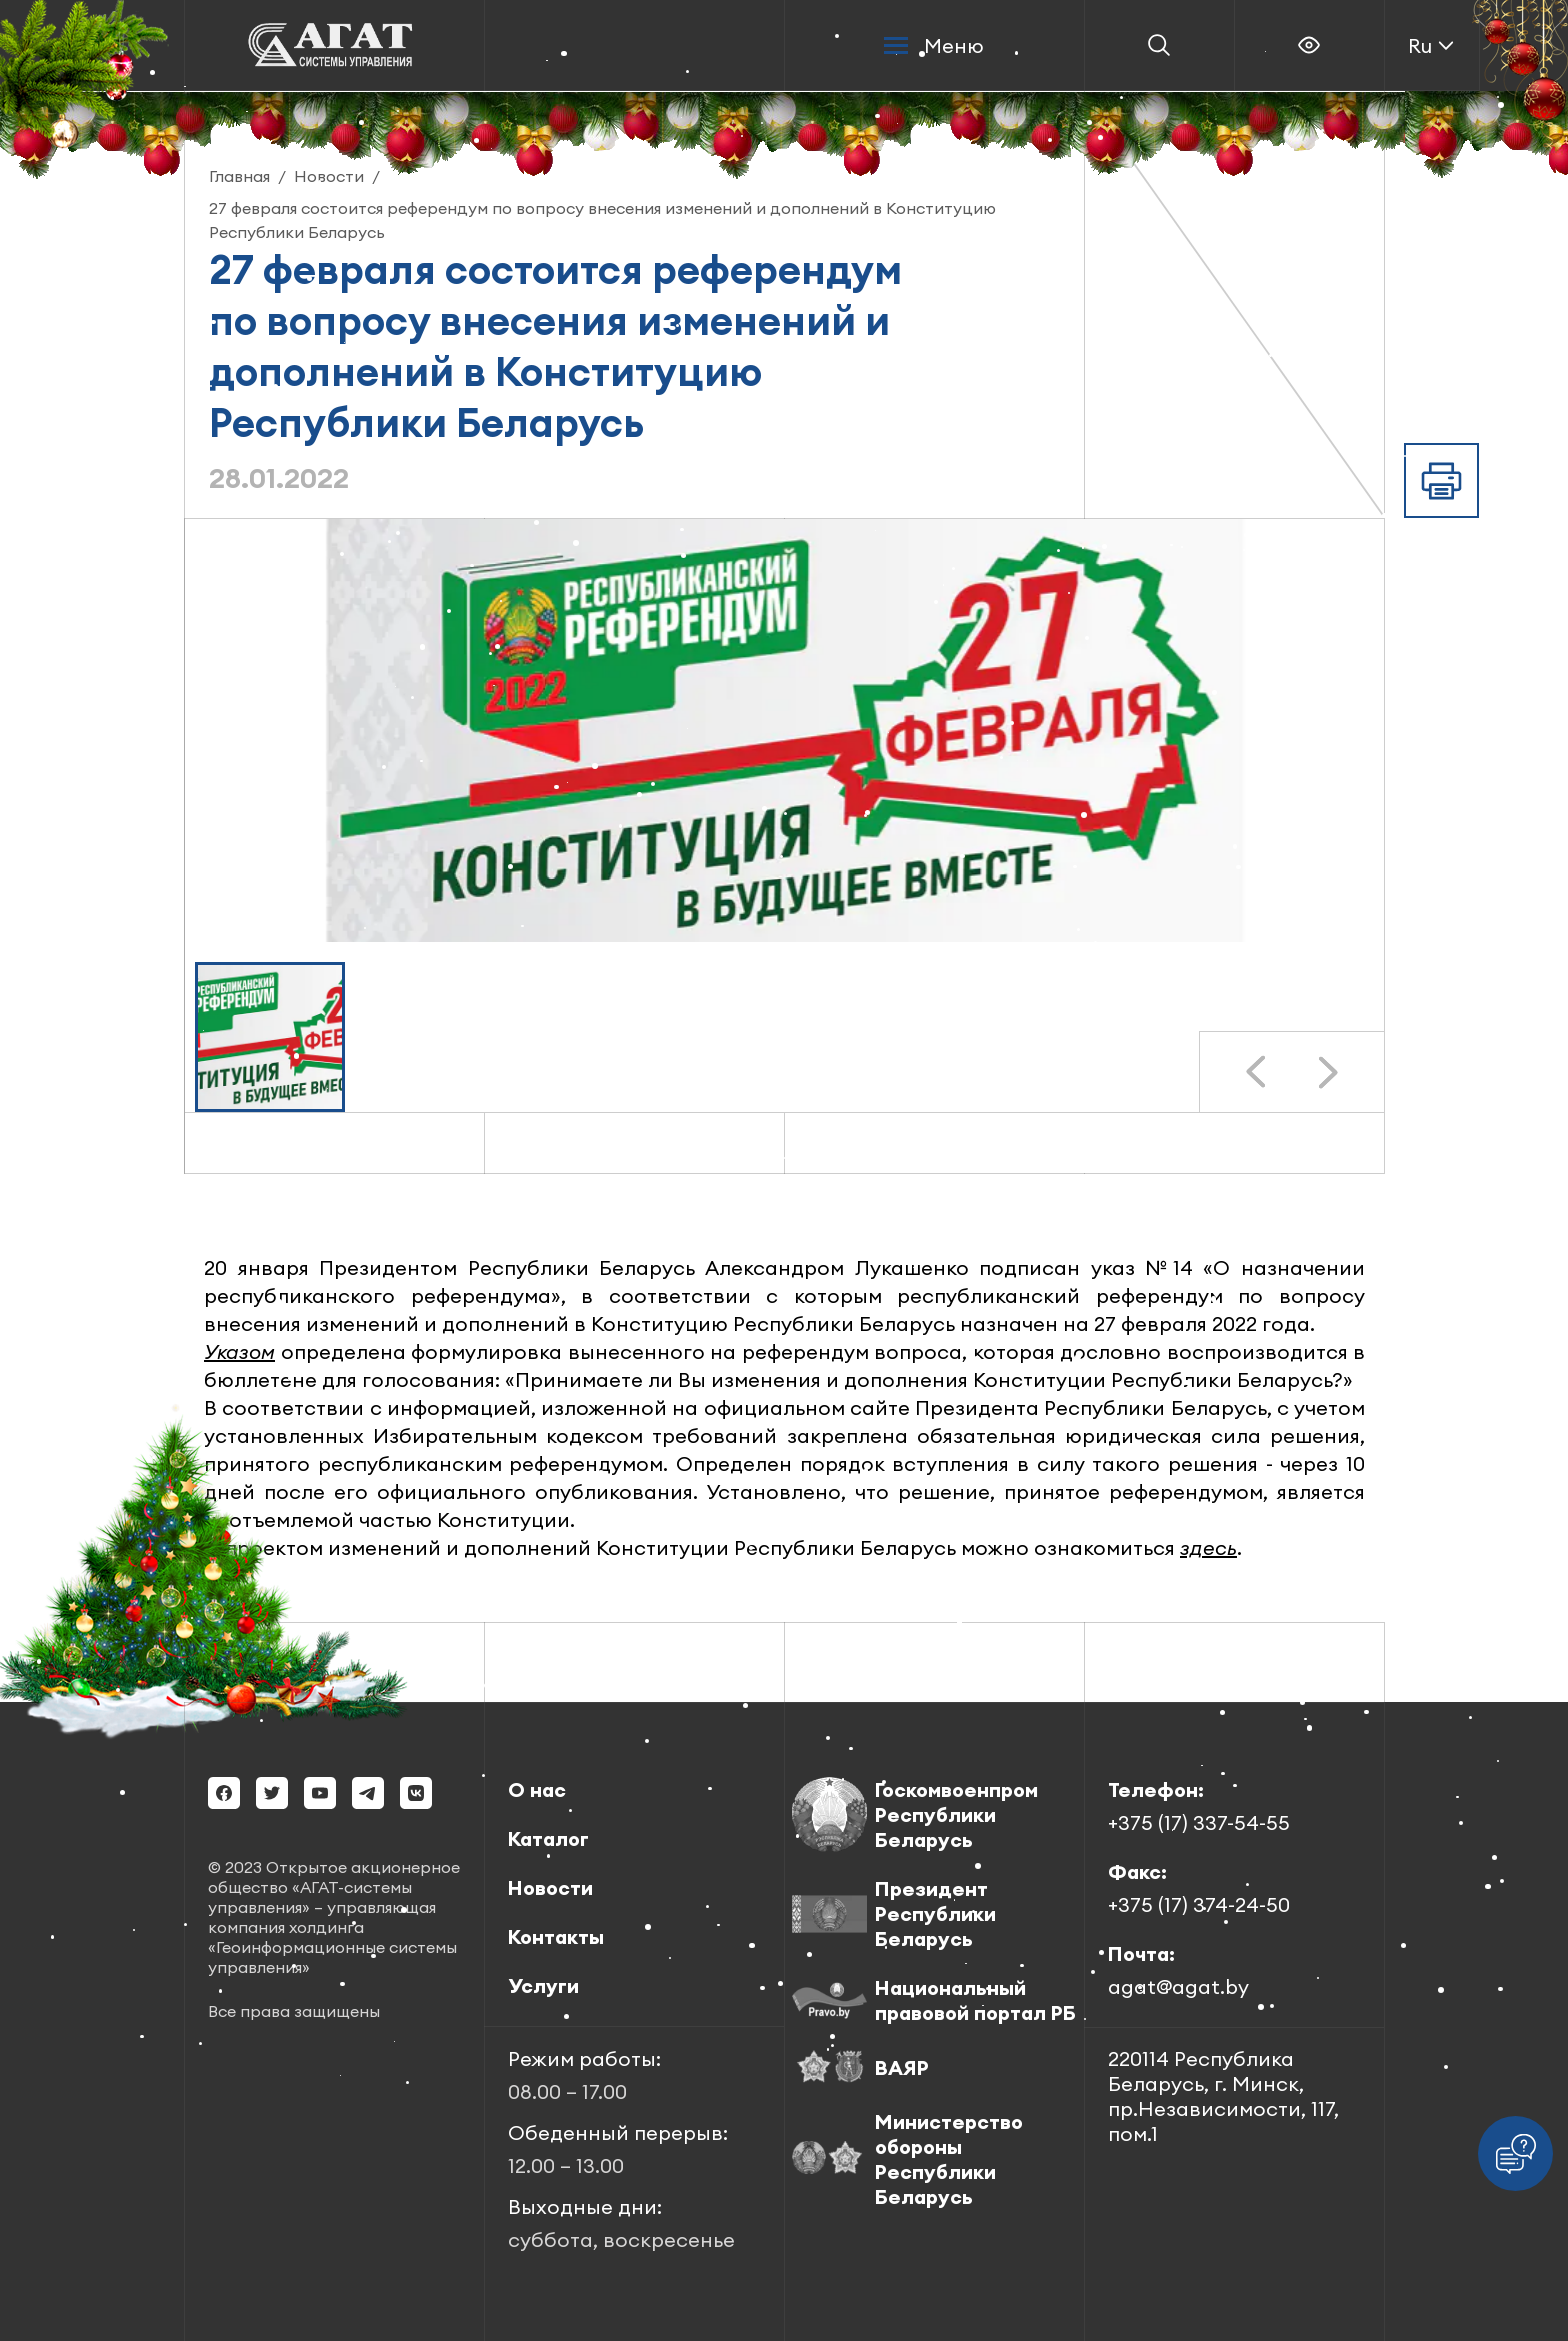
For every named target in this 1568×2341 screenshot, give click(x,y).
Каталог (548, 1838)
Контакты (556, 1936)
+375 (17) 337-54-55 (1199, 1822)
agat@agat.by (1178, 1986)
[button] (270, 1037)
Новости (550, 1887)
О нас (537, 1789)
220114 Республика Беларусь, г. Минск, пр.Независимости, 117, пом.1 (1223, 2096)
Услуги (543, 1985)
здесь (1208, 1547)
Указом (239, 1351)
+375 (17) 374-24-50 (1199, 1904)
